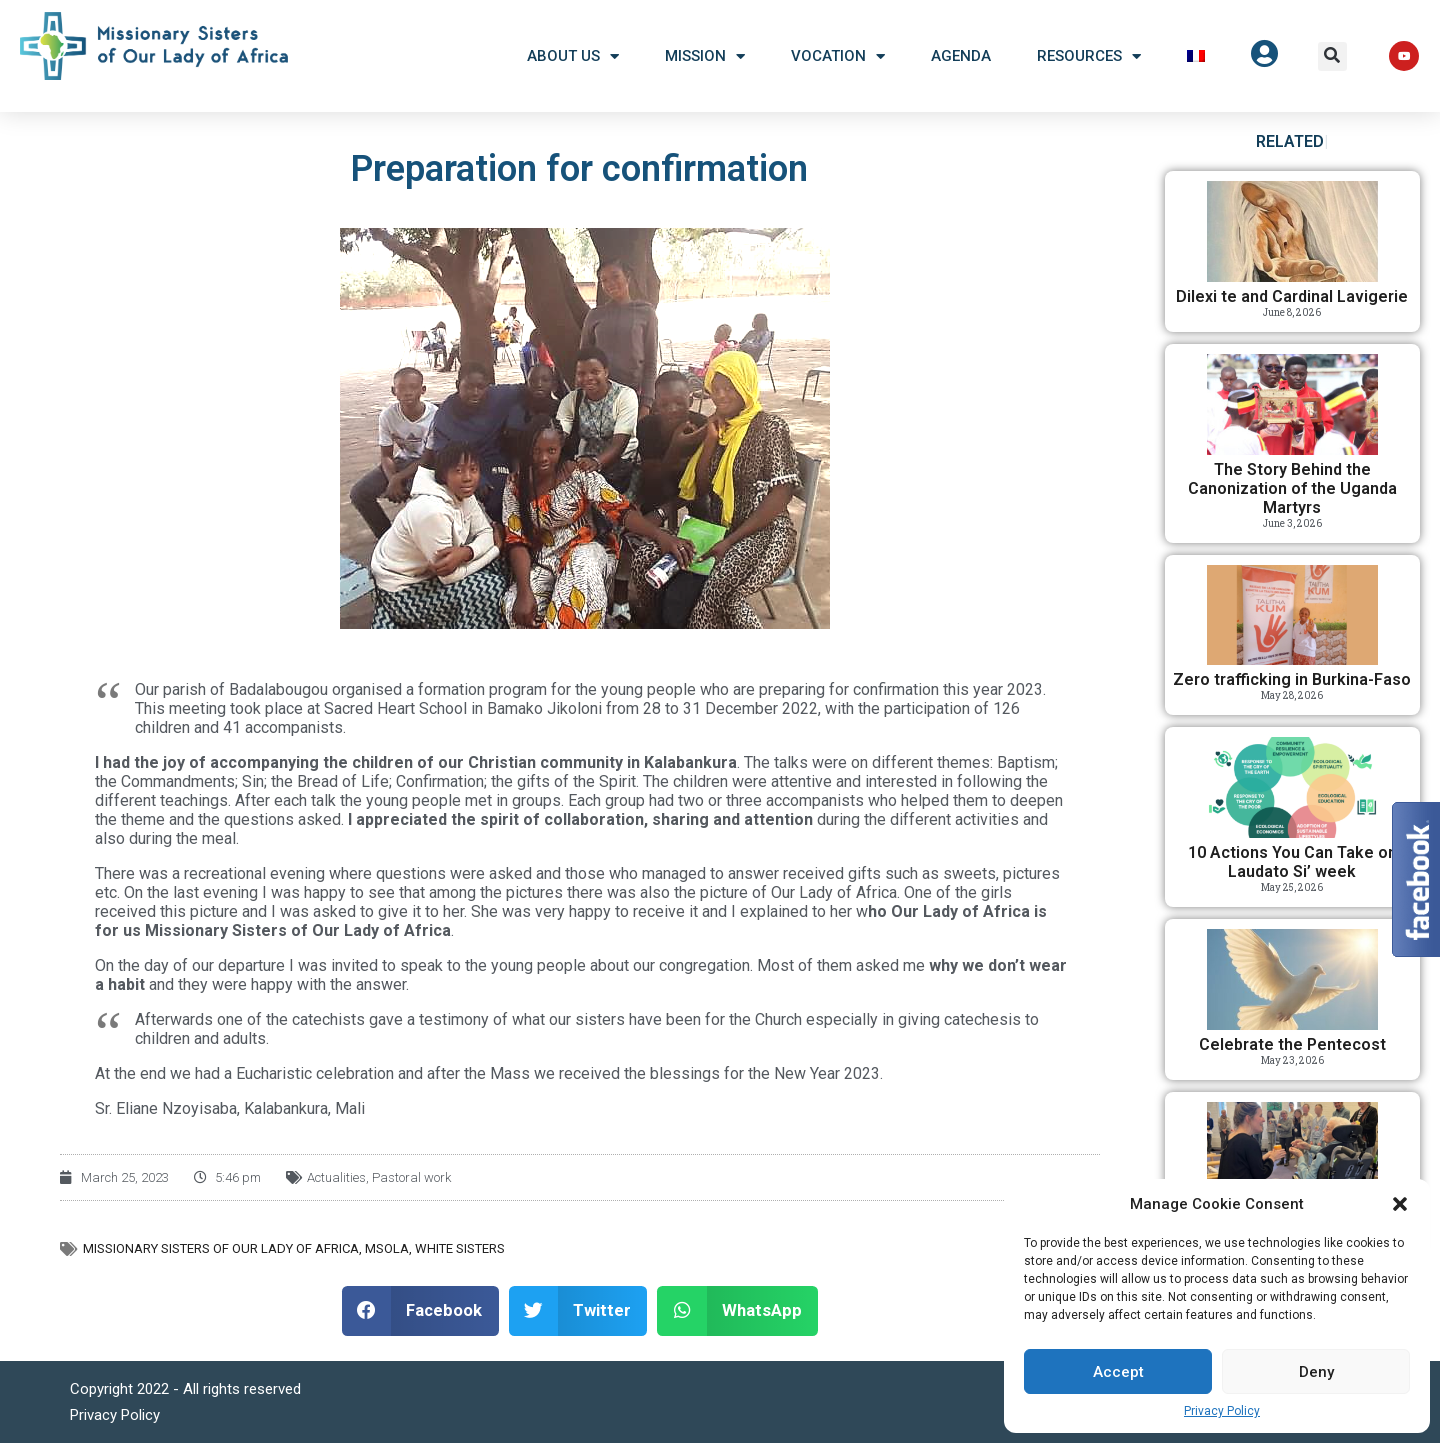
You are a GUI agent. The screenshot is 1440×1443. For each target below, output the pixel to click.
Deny (1316, 1372)
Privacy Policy (1222, 1411)
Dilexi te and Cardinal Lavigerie (1292, 296)
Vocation (838, 56)
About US (573, 56)
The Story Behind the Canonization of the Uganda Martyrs (1292, 488)
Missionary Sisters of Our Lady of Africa (221, 1248)
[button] (1400, 1204)
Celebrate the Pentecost (1292, 1044)
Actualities (336, 1177)
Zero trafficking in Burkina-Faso (1292, 679)
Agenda (961, 56)
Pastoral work (411, 1177)
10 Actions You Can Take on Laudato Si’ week (1292, 862)
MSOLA (387, 1248)
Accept (1118, 1372)
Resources (1089, 56)
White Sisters (460, 1248)
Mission (705, 56)
